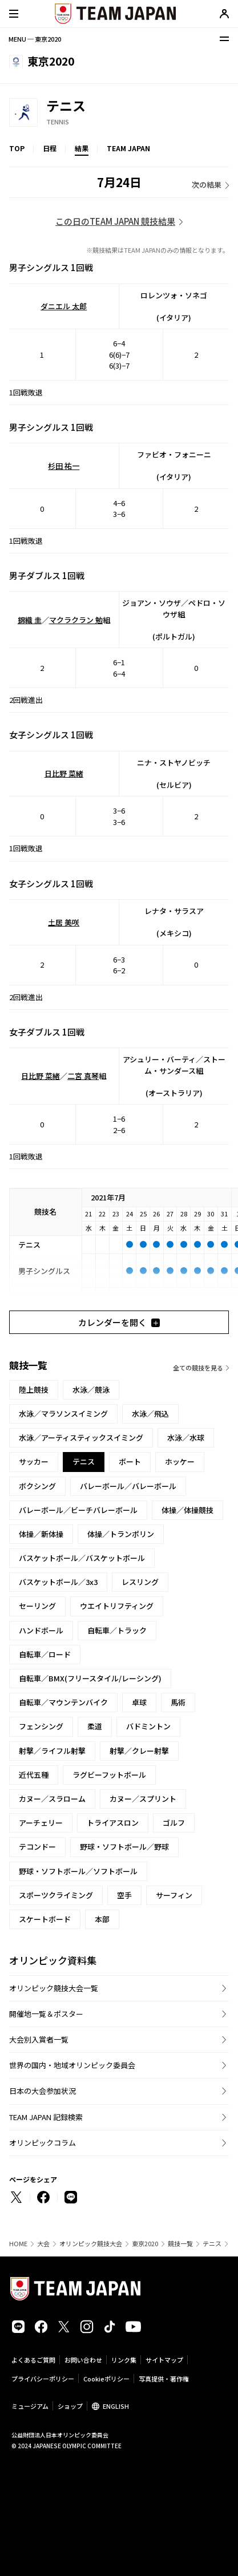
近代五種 (34, 1774)
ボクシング (37, 1486)
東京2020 (145, 2243)
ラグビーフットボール (109, 1774)
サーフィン (174, 1895)
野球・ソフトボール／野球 (124, 1846)
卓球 (139, 1702)
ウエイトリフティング (117, 1605)
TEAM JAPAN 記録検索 (46, 2117)
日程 (50, 148)
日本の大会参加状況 (42, 2090)
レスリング (140, 1581)
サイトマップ (164, 2359)
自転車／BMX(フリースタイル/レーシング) (90, 1678)
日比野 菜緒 (64, 773)
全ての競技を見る (198, 1367)
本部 (102, 1919)
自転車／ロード (45, 1654)
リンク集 (123, 2359)
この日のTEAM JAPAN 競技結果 (115, 221)
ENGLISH (116, 2406)
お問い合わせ (83, 2359)
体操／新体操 (41, 1533)
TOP (17, 148)
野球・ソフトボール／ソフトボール (78, 1871)
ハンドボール (41, 1630)
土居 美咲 (63, 922)
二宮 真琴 (83, 1075)
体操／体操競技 (187, 1510)
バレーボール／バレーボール (128, 1486)
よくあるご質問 (33, 2359)
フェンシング (41, 1726)
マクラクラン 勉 (76, 619)
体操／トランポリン (120, 1533)
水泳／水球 (185, 1437)
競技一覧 (180, 2243)
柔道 (94, 1726)
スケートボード (45, 1919)
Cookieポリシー (106, 2378)
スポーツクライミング (56, 1895)
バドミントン (148, 1726)
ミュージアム (30, 2406)
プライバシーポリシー (42, 2378)
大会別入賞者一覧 (38, 2039)
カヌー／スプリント (143, 1798)
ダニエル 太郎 (64, 306)
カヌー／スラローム (52, 1798)
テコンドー (37, 1846)
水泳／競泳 (91, 1389)
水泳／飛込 (150, 1413)
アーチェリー (41, 1822)
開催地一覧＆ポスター (46, 2013)
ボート (130, 1461)
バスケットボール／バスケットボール (82, 1557)
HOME (18, 2243)
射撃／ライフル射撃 (52, 1750)
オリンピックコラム (42, 2142)
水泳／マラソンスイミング (63, 1413)
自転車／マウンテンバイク (63, 1702)
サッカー (34, 1461)
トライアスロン (113, 1822)
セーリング (37, 1605)
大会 (43, 2243)
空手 (124, 1895)
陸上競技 (34, 1389)
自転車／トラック (117, 1630)
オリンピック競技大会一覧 (53, 1988)
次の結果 (206, 184)
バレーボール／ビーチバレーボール (78, 1510)
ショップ (70, 2406)
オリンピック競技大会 (90, 2243)
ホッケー (180, 1461)
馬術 (178, 1702)
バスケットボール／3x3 (58, 1581)
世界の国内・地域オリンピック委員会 (72, 2065)
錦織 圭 (30, 619)
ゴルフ (174, 1822)
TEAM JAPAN (128, 148)
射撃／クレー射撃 (139, 1750)
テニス (212, 2243)
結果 (81, 148)
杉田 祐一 (63, 465)
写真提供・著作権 (164, 2378)
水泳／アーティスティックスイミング (81, 1437)
